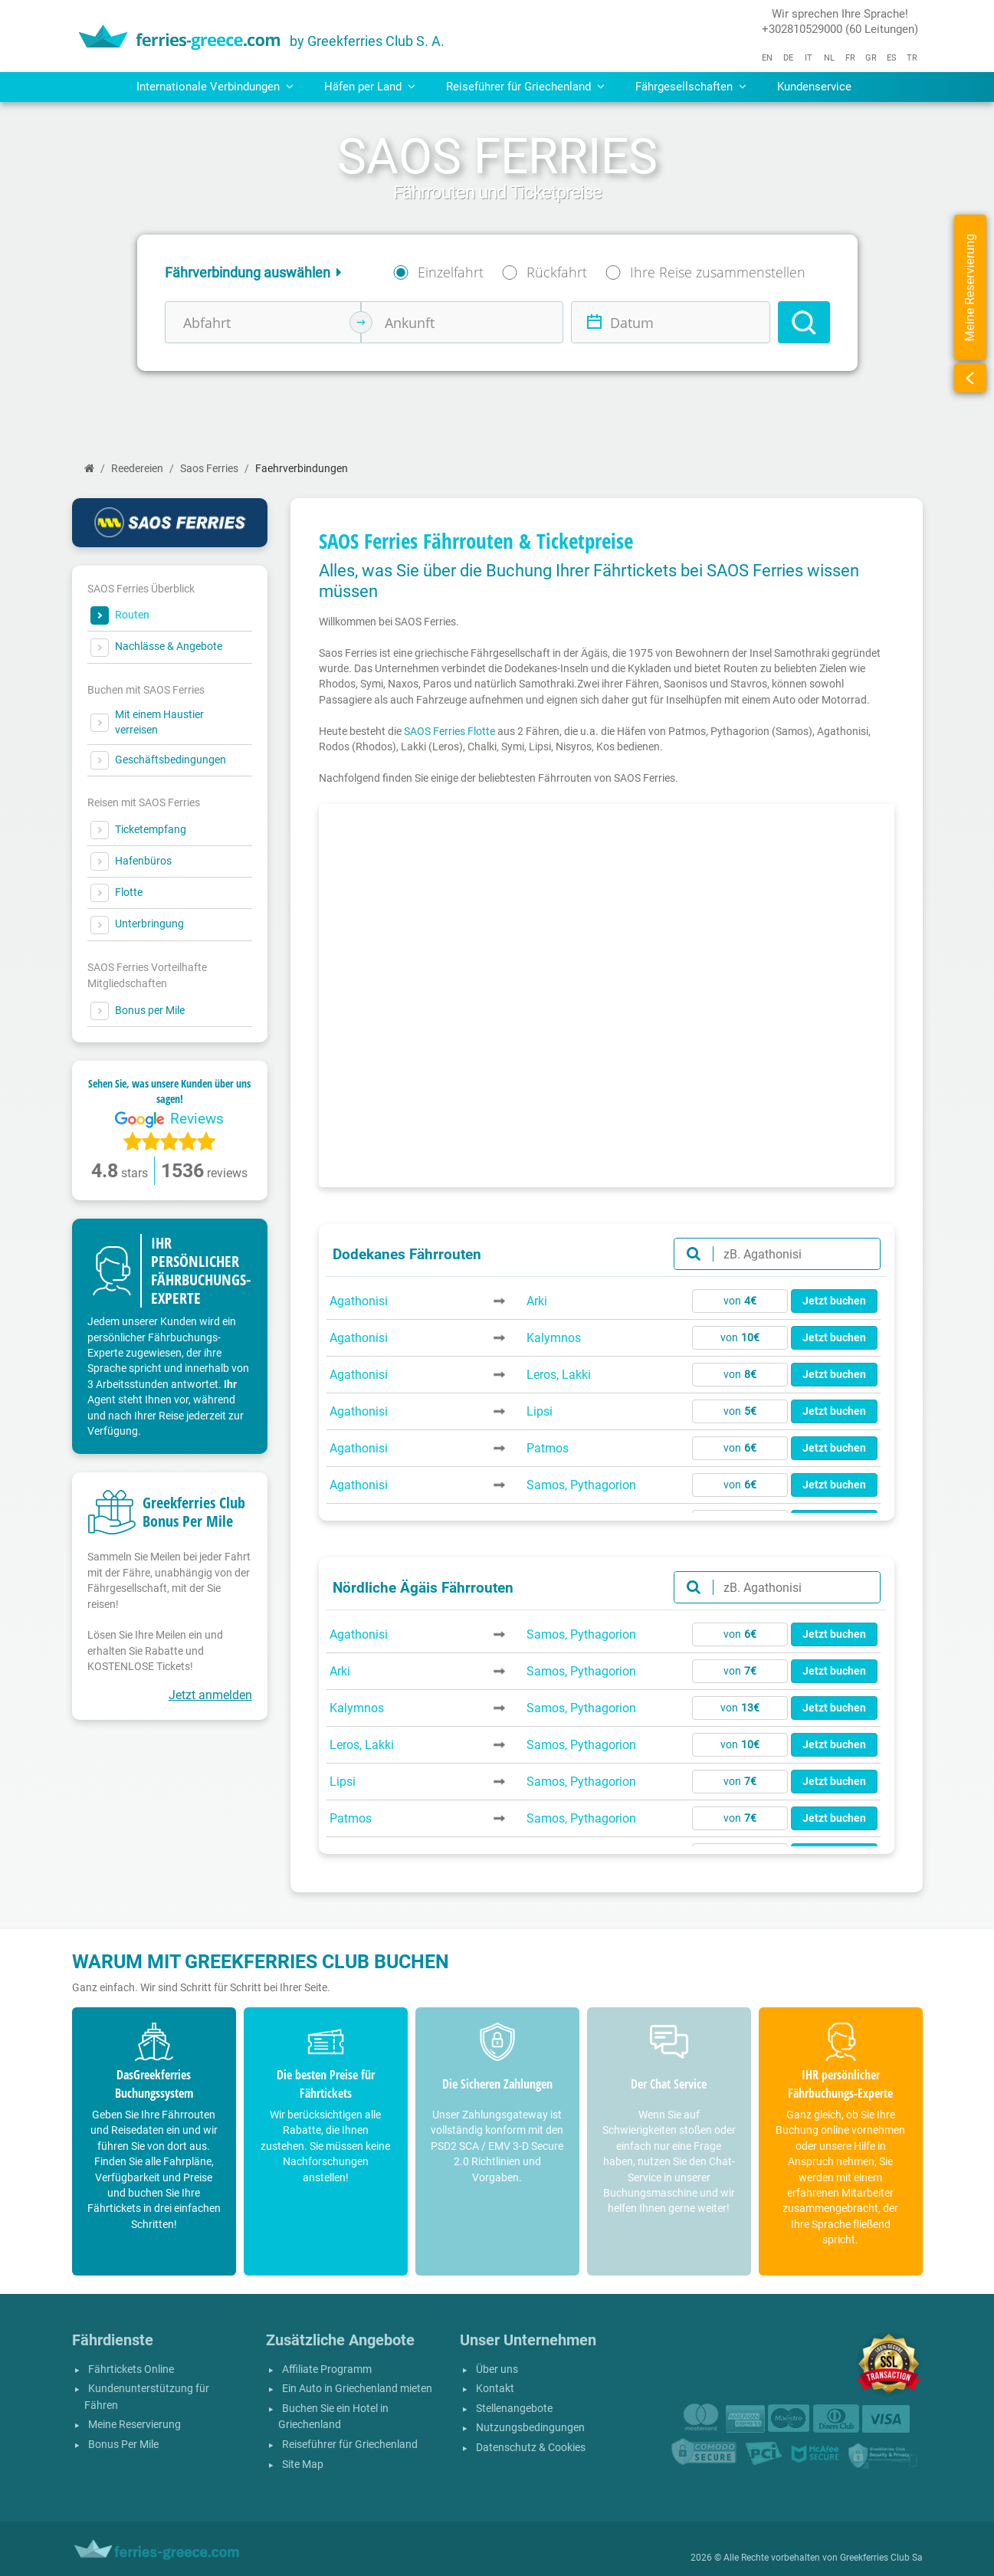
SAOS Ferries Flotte (449, 731)
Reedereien (137, 468)
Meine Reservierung (134, 2424)
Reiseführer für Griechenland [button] (525, 87)
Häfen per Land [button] (369, 87)
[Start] (89, 468)
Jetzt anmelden (210, 1695)
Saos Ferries (209, 468)
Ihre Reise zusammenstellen (717, 272)
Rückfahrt (557, 272)
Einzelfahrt (451, 272)
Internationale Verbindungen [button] (215, 87)
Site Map (302, 2464)
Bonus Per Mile (123, 2444)
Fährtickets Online (131, 2369)
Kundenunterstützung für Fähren (146, 2397)
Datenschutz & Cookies (531, 2447)
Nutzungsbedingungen (530, 2427)
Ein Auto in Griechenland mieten (357, 2388)
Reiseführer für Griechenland (350, 2444)
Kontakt (495, 2388)
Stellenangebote (514, 2408)
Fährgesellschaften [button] (690, 87)
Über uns (497, 2369)
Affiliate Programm (327, 2369)
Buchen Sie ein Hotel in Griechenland (333, 2417)
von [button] (739, 1301)
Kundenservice (814, 87)
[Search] (804, 322)
